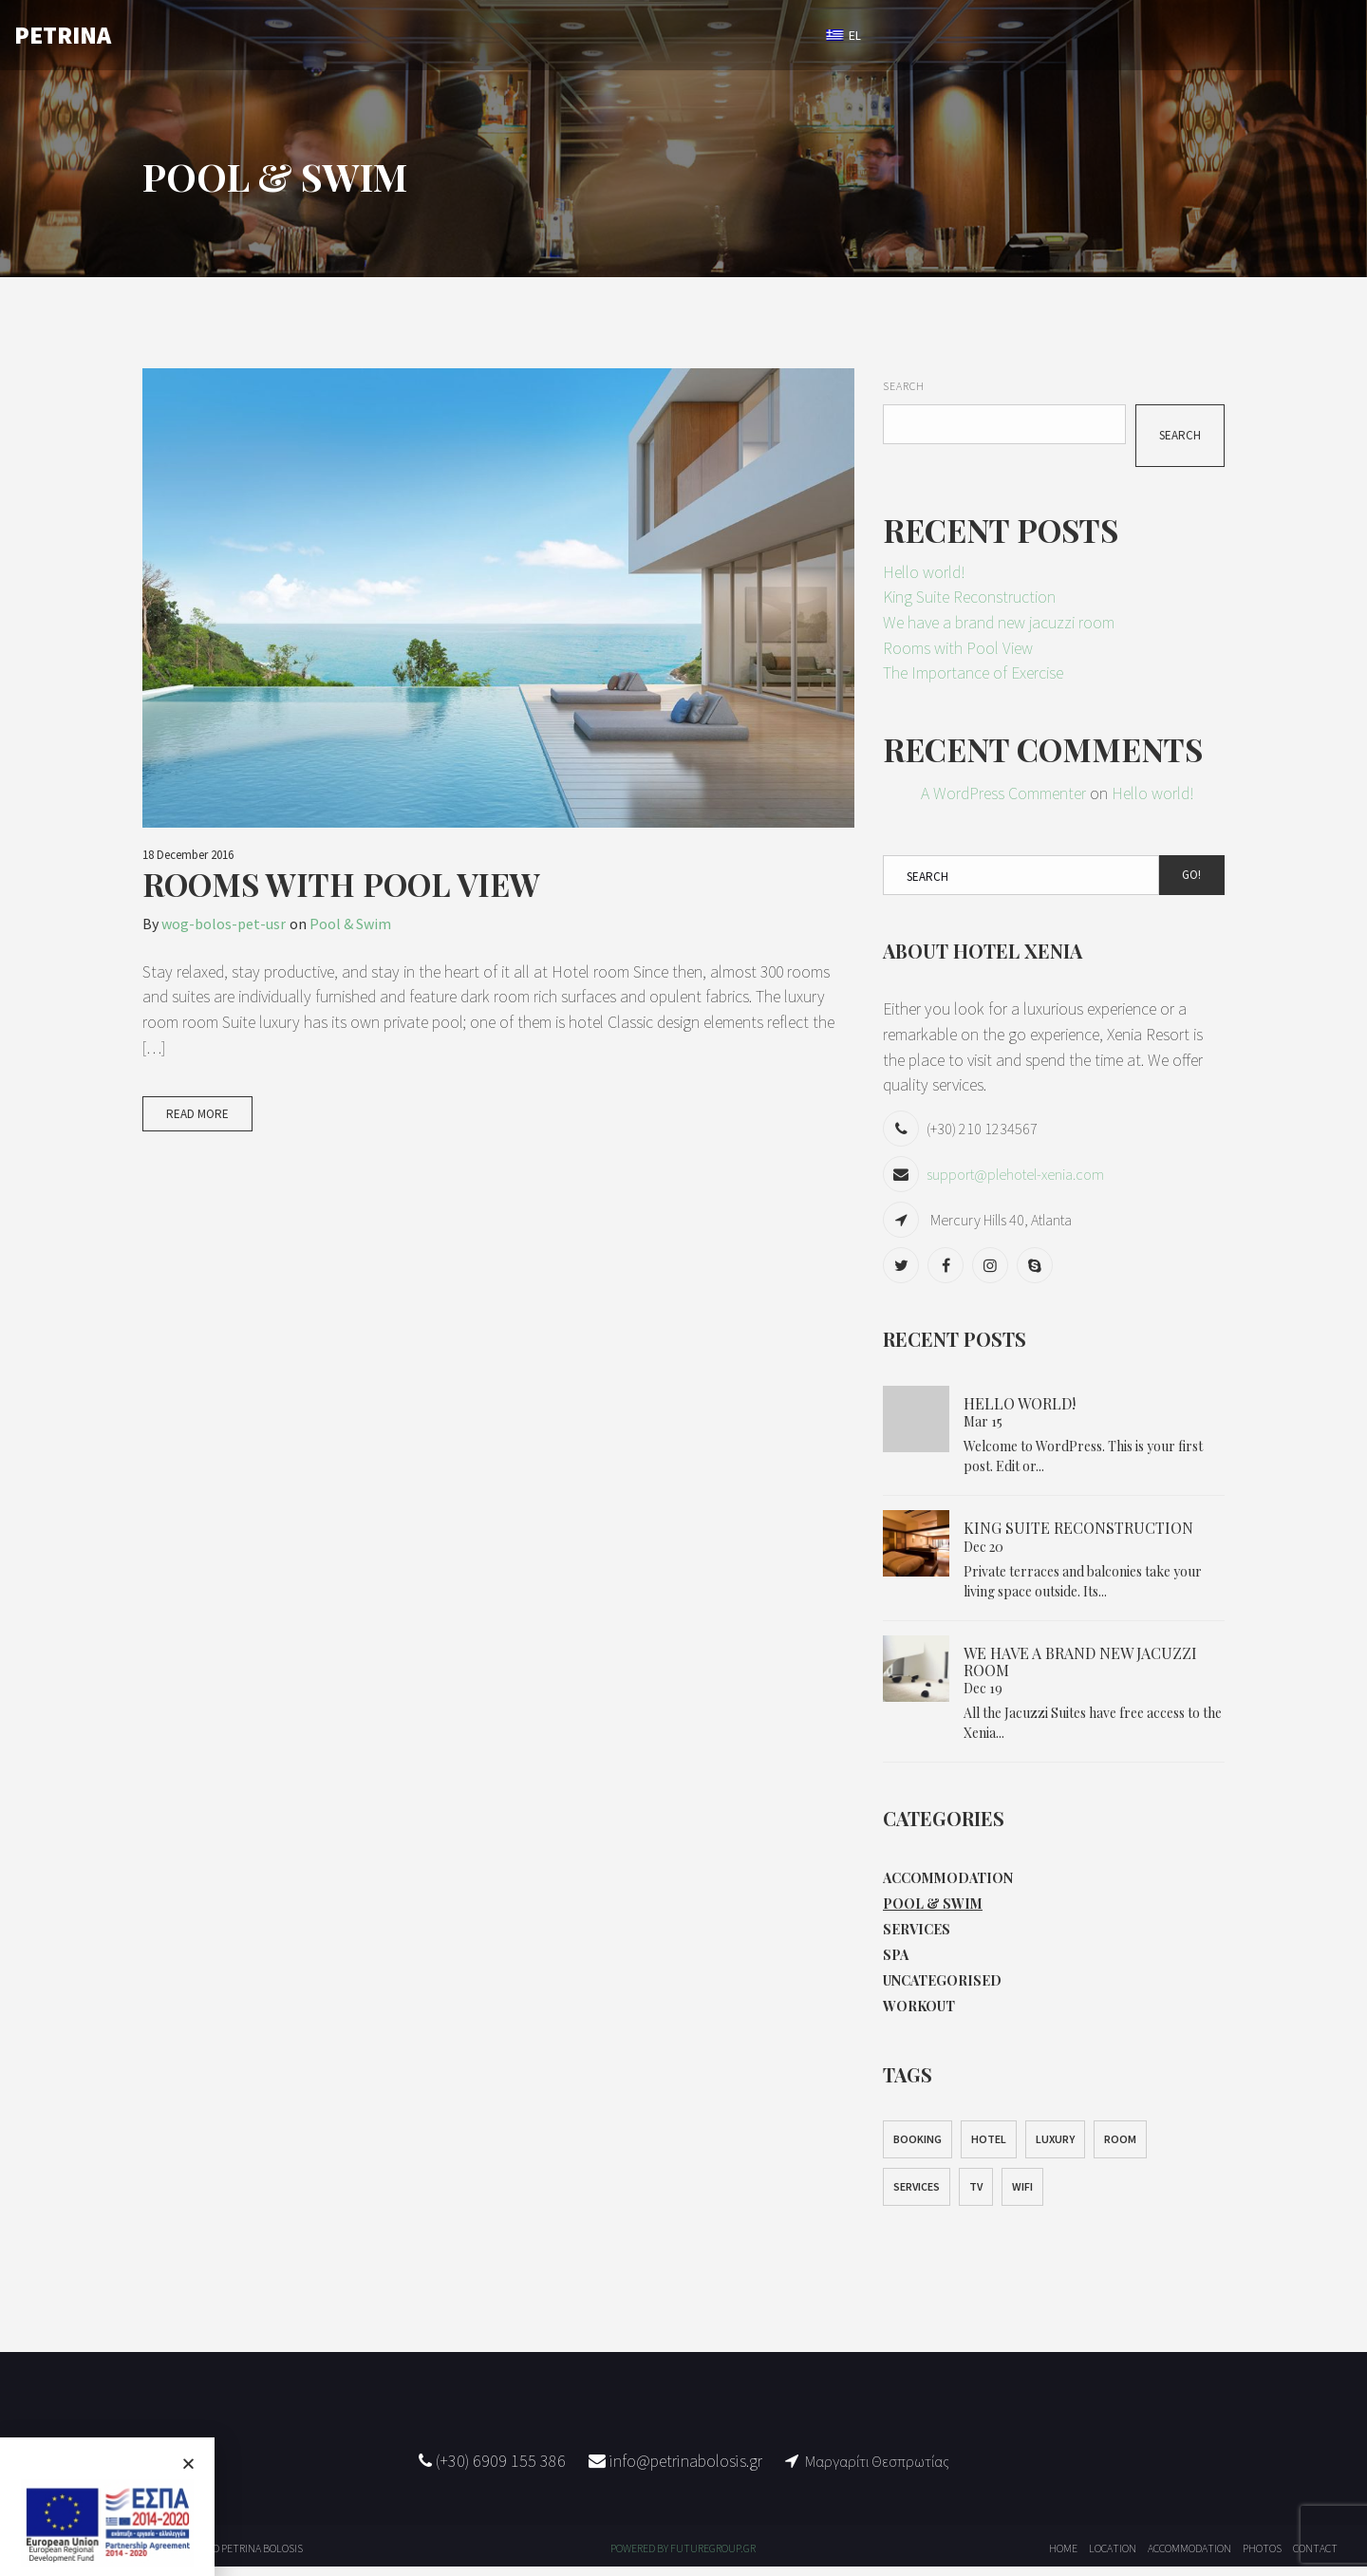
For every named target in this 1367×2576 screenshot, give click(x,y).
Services (916, 1935)
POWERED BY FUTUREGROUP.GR (683, 2557)
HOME (338, 35)
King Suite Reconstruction (972, 598)
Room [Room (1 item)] (1120, 2148)
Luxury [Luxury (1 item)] (1055, 2148)
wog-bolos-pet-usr (223, 923)
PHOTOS (673, 35)
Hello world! (924, 573)
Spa (895, 1961)
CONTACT (769, 35)
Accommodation (948, 1882)
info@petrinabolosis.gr (684, 2470)
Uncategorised (942, 1988)
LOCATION (576, 35)
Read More (197, 1115)
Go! (1191, 876)
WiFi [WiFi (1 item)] (1022, 2196)
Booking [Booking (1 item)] (917, 2148)
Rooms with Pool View (341, 884)
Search (904, 386)
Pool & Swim (350, 923)
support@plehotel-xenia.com (1015, 1177)
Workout (919, 2015)
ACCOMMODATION (451, 35)
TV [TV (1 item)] (976, 2196)
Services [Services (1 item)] (916, 2196)
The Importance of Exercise (974, 675)
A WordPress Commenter (1004, 796)
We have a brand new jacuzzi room (1000, 624)
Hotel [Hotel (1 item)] (988, 2148)
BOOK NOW (931, 35)
